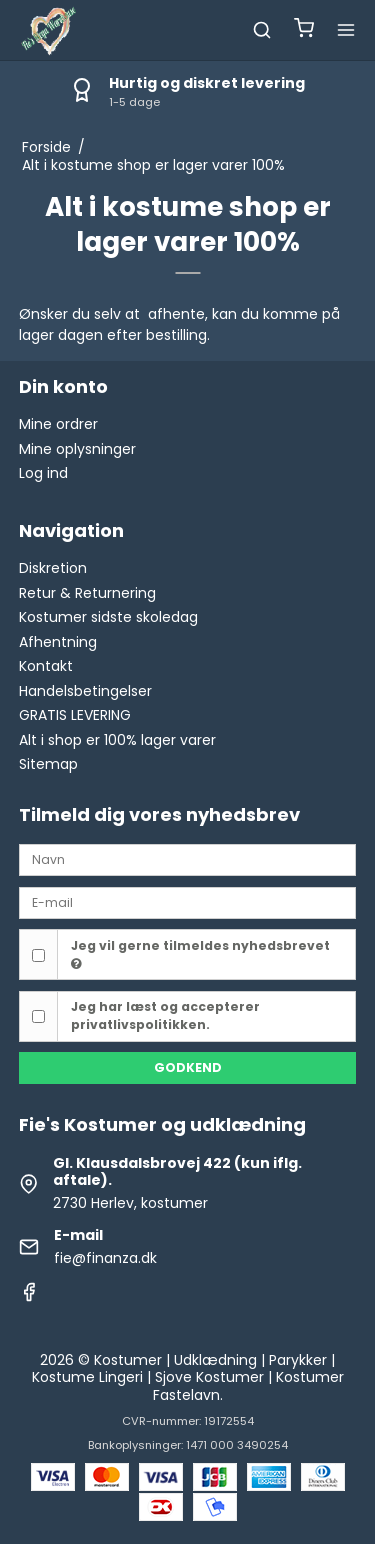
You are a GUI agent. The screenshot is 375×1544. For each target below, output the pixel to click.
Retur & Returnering (87, 593)
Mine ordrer (58, 424)
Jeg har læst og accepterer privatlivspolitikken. (165, 1015)
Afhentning (58, 642)
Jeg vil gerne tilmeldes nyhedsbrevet (200, 954)
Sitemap (48, 764)
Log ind (43, 473)
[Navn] (188, 859)
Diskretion (53, 568)
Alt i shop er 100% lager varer (117, 740)
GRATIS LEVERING (75, 715)
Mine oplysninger (77, 449)
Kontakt (46, 666)
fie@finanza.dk (105, 1258)
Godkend (188, 1067)
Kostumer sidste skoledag (108, 617)
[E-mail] (188, 902)
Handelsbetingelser (85, 691)
